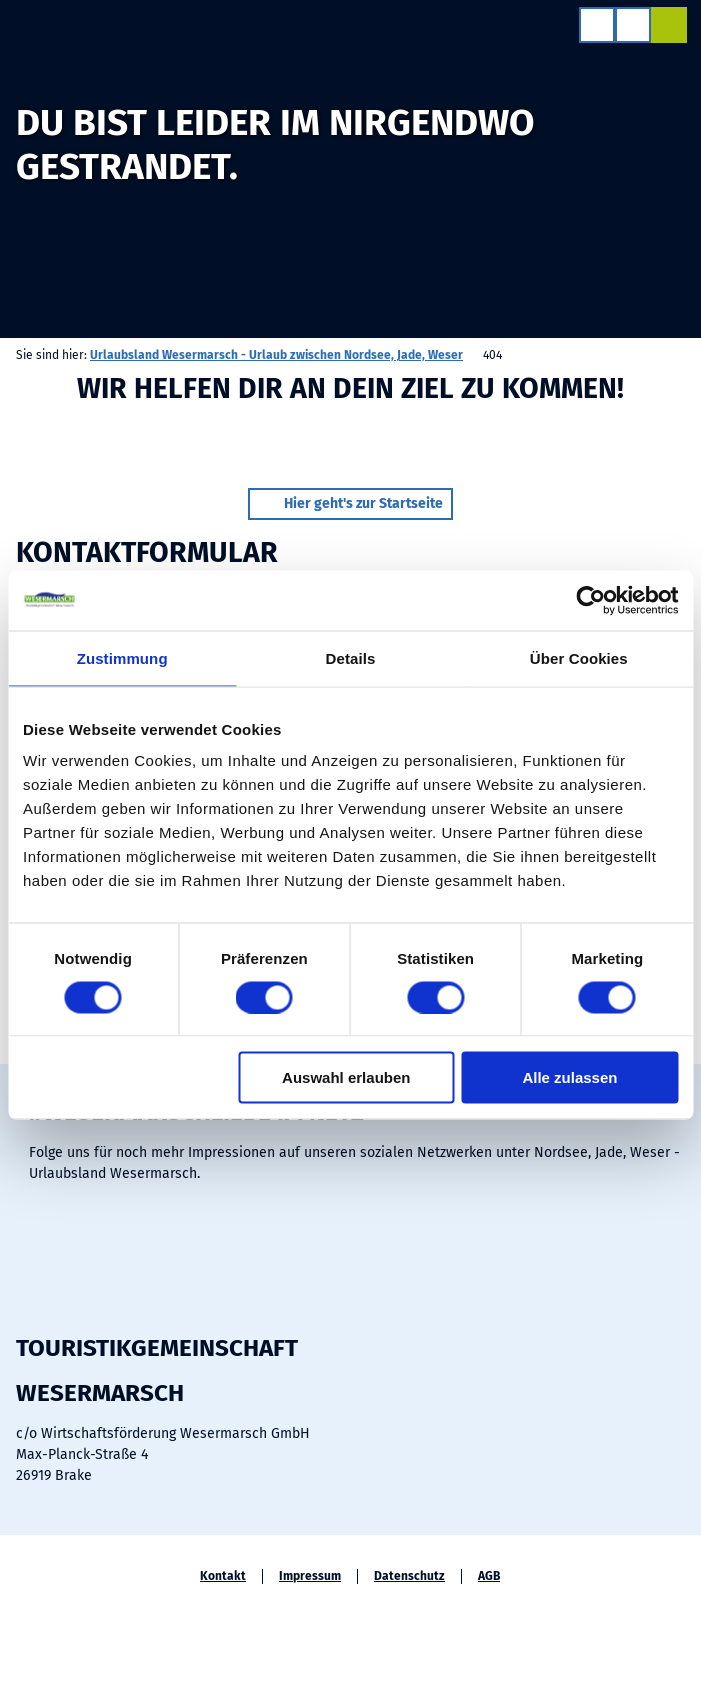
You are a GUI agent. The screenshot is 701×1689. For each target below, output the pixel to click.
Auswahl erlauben (346, 1077)
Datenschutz (409, 1576)
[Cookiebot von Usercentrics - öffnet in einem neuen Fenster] (590, 600)
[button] (351, 504)
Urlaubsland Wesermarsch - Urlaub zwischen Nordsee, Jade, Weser (276, 355)
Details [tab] (351, 657)
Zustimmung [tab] (122, 657)
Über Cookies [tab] (579, 657)
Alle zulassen (569, 1077)
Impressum (310, 1576)
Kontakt (223, 1576)
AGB (489, 1576)
